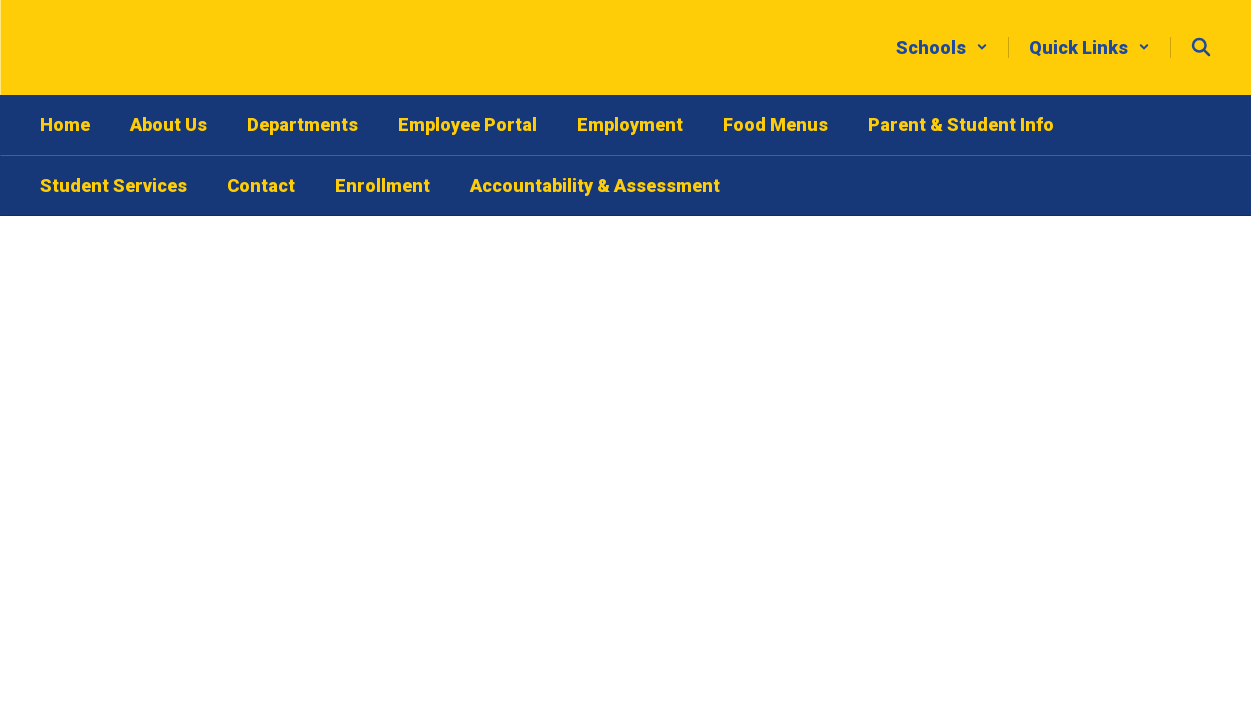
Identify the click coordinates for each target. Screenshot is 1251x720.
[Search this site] (1201, 47)
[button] (942, 47)
